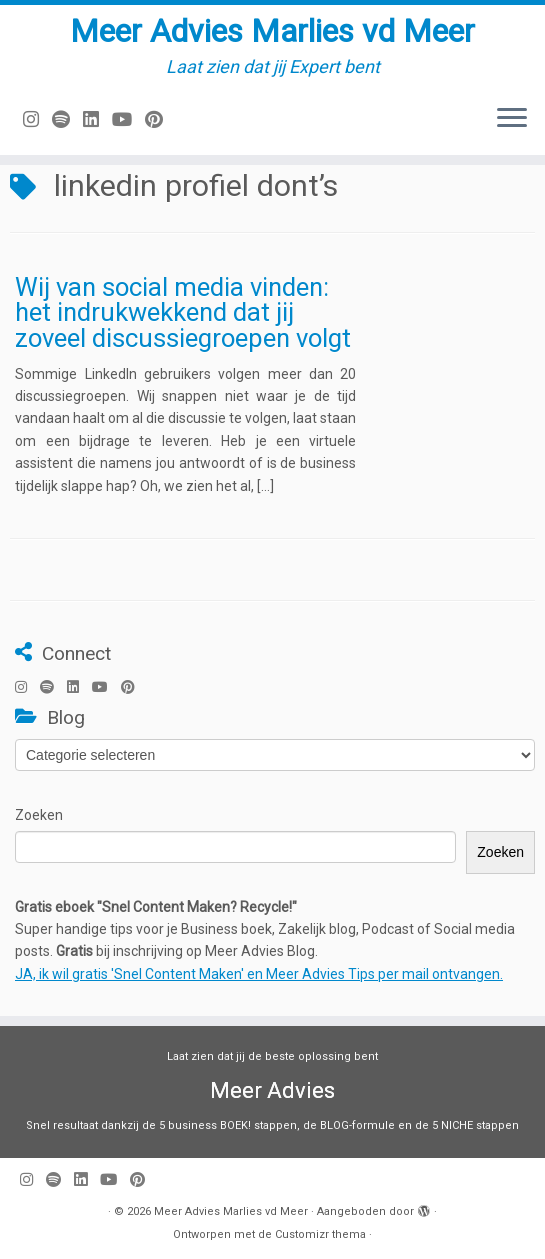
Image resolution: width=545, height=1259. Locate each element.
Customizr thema (320, 1234)
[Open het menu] (512, 119)
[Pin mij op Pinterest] (160, 119)
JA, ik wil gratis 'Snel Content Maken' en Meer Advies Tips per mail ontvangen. (259, 974)
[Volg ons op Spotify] (67, 119)
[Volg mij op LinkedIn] (97, 119)
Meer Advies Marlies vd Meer (272, 31)
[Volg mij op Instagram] (37, 119)
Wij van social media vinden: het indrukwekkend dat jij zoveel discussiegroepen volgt (183, 312)
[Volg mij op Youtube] (128, 119)
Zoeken (39, 815)
